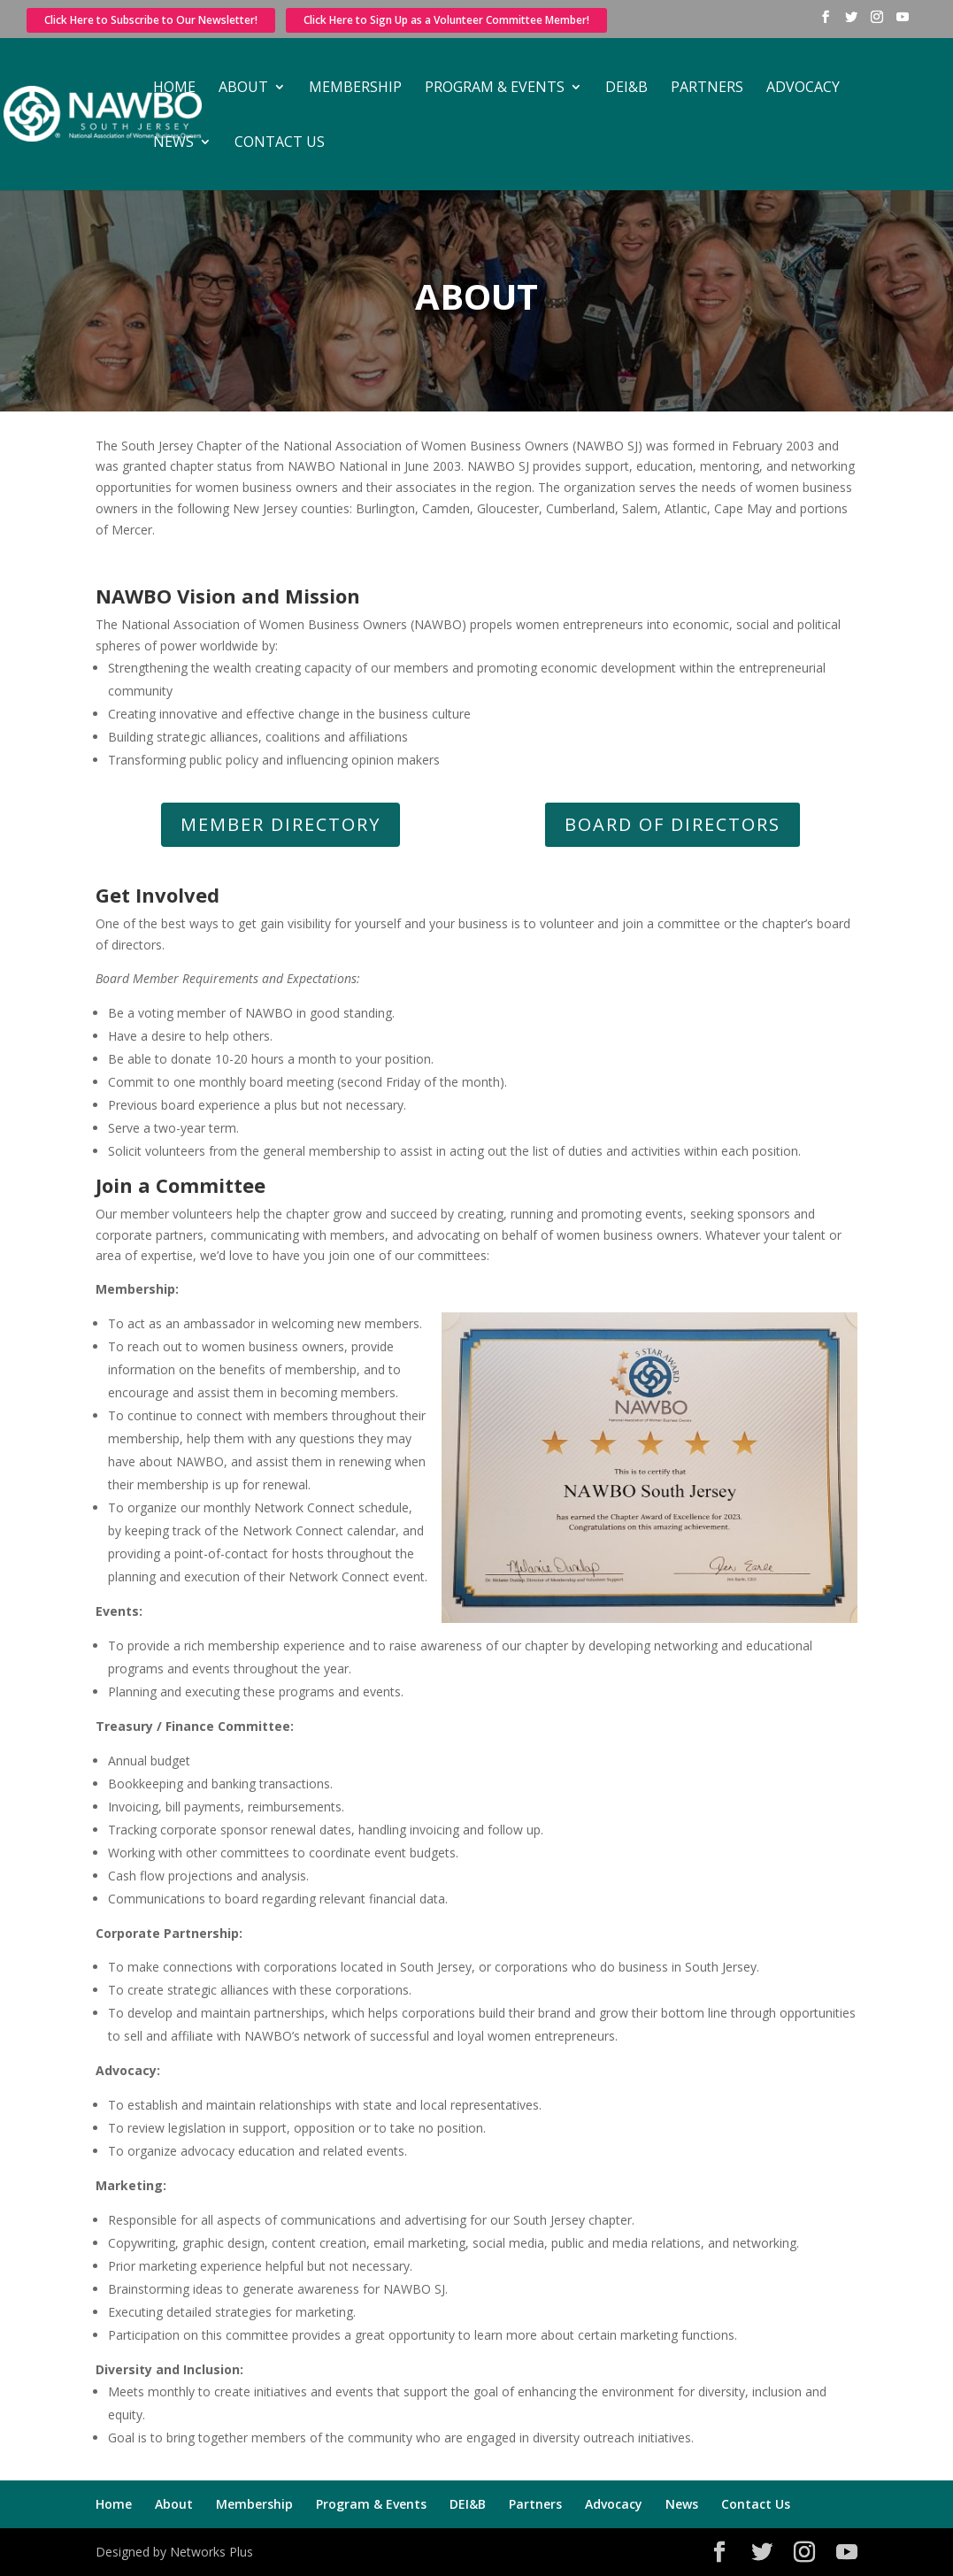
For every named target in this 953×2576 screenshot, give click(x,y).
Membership (355, 88)
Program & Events (495, 88)
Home (174, 88)
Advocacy (803, 88)
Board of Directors (672, 824)
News (173, 143)
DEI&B (626, 88)
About (243, 88)
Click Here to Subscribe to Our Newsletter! (150, 19)
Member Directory (280, 824)
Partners (707, 88)
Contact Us (279, 143)
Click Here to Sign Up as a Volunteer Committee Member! (446, 19)
